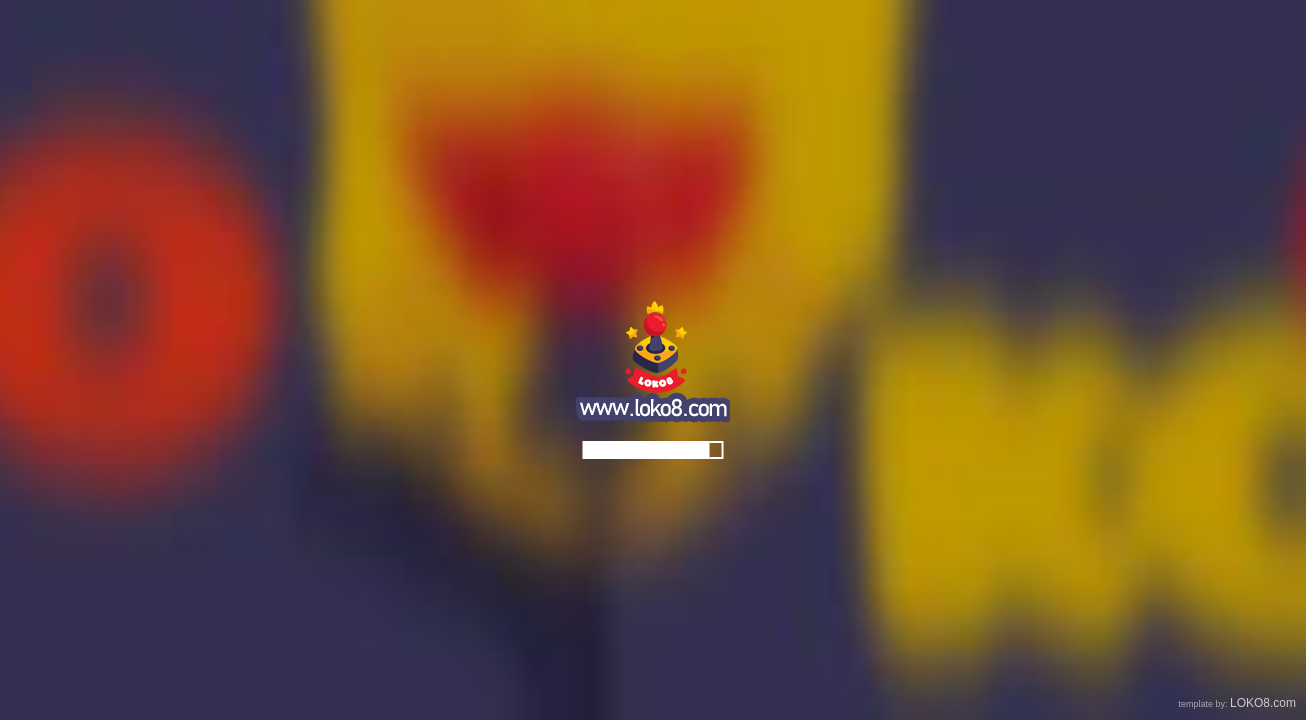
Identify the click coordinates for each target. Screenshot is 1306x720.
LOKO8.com (1263, 703)
